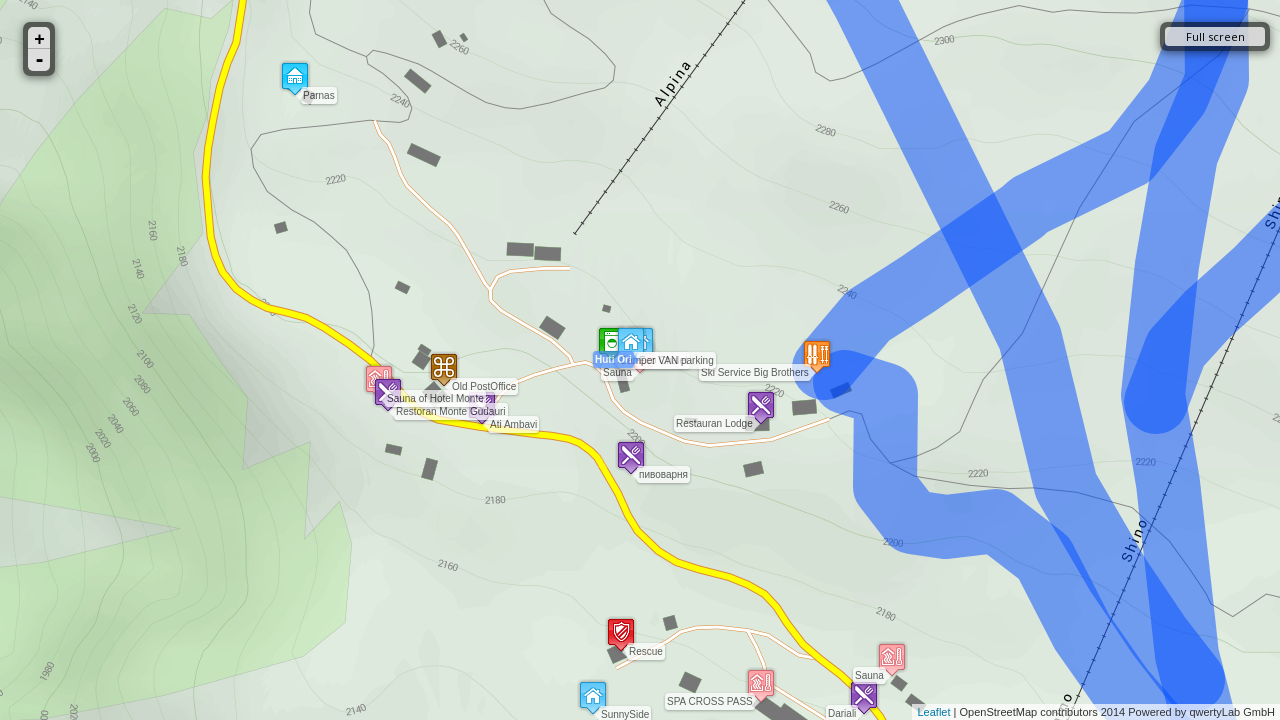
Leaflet (933, 712)
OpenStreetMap (999, 712)
